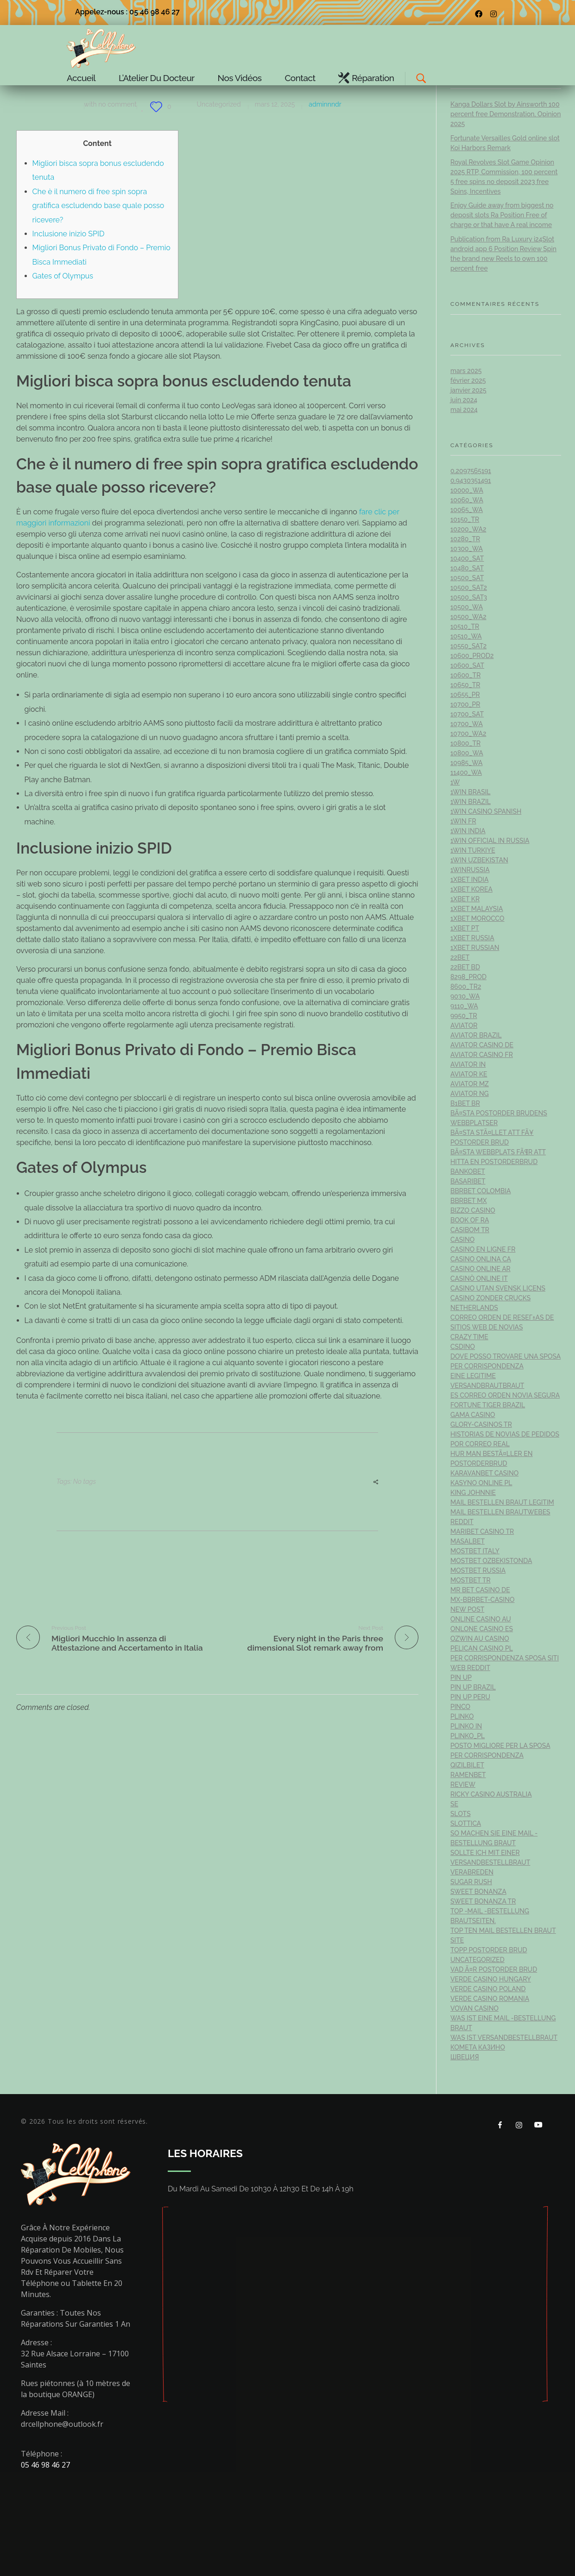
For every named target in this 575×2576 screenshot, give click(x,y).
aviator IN (468, 1064)
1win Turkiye (472, 850)
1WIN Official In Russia (490, 840)
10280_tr (465, 539)
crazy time (469, 1337)
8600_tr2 (465, 986)
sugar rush (471, 1882)
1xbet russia (472, 938)
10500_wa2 (468, 616)
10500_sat (467, 578)
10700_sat (467, 714)
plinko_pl (467, 1736)
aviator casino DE (481, 1045)
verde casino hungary (490, 1979)
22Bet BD (465, 967)
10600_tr (465, 675)
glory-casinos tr (481, 1424)
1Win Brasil (470, 792)
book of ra (469, 1220)
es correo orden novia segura (505, 1395)
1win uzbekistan (479, 860)
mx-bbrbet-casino (482, 1599)
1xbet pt (464, 928)
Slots (460, 1813)
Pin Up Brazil (473, 1687)
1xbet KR (465, 899)
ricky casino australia (491, 1794)
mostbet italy (474, 1551)
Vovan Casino (474, 2008)
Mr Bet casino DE (480, 1590)
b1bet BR (465, 1103)
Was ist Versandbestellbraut (503, 2037)
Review (462, 1784)
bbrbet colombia (480, 1191)
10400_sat (467, 558)
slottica (465, 1823)
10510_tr (464, 626)
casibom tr (469, 1230)
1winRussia (470, 869)
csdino (462, 1346)
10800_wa (466, 753)
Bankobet (467, 1171)
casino (462, 1239)
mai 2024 (464, 409)
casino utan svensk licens (497, 1288)
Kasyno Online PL (481, 1483)
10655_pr (465, 694)
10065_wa (466, 509)
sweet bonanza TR (483, 1901)
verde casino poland (488, 1989)
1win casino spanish (485, 811)
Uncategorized (218, 104)
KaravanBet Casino (484, 1473)
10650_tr (465, 685)
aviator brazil (476, 1035)
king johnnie (473, 1492)
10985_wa (466, 762)
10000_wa (466, 490)
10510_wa (466, 636)
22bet (459, 957)
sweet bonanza (478, 1891)
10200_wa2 (468, 529)
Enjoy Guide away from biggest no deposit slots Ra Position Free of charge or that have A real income (502, 215)
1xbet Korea (471, 889)
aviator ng (469, 1093)
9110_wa (464, 1006)
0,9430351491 (470, 480)
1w (455, 782)
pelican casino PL (481, 1648)
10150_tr (464, 519)
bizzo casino (472, 1210)
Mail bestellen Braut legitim (502, 1502)
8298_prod (468, 977)
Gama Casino (472, 1414)
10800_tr (465, 743)
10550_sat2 (468, 646)
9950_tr (463, 1015)
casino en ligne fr (482, 1249)
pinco (460, 1706)
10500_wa (466, 607)
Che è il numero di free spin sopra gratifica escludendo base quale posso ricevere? (98, 205)
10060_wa (466, 500)
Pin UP (461, 1677)
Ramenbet (468, 1775)
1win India (468, 831)
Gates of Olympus (63, 276)
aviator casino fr (481, 1054)
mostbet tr (470, 1580)
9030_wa (465, 996)
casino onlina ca (480, 1259)
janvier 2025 (468, 390)
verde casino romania (489, 1998)
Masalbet (467, 1541)
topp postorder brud (488, 1950)
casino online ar (480, 1268)
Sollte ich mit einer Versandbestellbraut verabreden (490, 1862)
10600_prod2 (472, 655)
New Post (467, 1609)
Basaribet (468, 1181)
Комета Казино (477, 2047)
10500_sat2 (468, 587)
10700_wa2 (468, 733)
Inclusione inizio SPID (68, 233)
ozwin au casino (479, 1638)
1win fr (463, 821)
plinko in (466, 1726)
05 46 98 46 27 (45, 2465)
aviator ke (468, 1074)
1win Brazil (470, 801)
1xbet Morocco (477, 918)
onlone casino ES (481, 1629)
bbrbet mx (468, 1200)
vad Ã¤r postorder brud (493, 1969)
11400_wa (466, 772)
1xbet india (469, 879)
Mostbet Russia (477, 1570)
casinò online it (479, 1278)
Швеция (464, 2057)
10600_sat (467, 665)
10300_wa (466, 548)
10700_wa (466, 724)
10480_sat (467, 568)
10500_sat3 (468, 597)
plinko (462, 1716)
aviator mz (469, 1084)
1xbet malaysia (476, 908)
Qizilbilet (467, 1765)
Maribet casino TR (482, 1531)
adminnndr (325, 104)
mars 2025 (465, 370)
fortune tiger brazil (487, 1405)
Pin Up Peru (470, 1697)
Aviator (463, 1025)
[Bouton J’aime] (156, 106)
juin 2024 (463, 400)
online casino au (480, 1619)
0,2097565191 (470, 471)
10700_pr (465, 704)
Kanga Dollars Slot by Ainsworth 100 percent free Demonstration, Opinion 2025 (505, 114)
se (454, 1804)
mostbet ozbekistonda (491, 1560)
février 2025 (468, 380)
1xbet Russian (474, 947)
